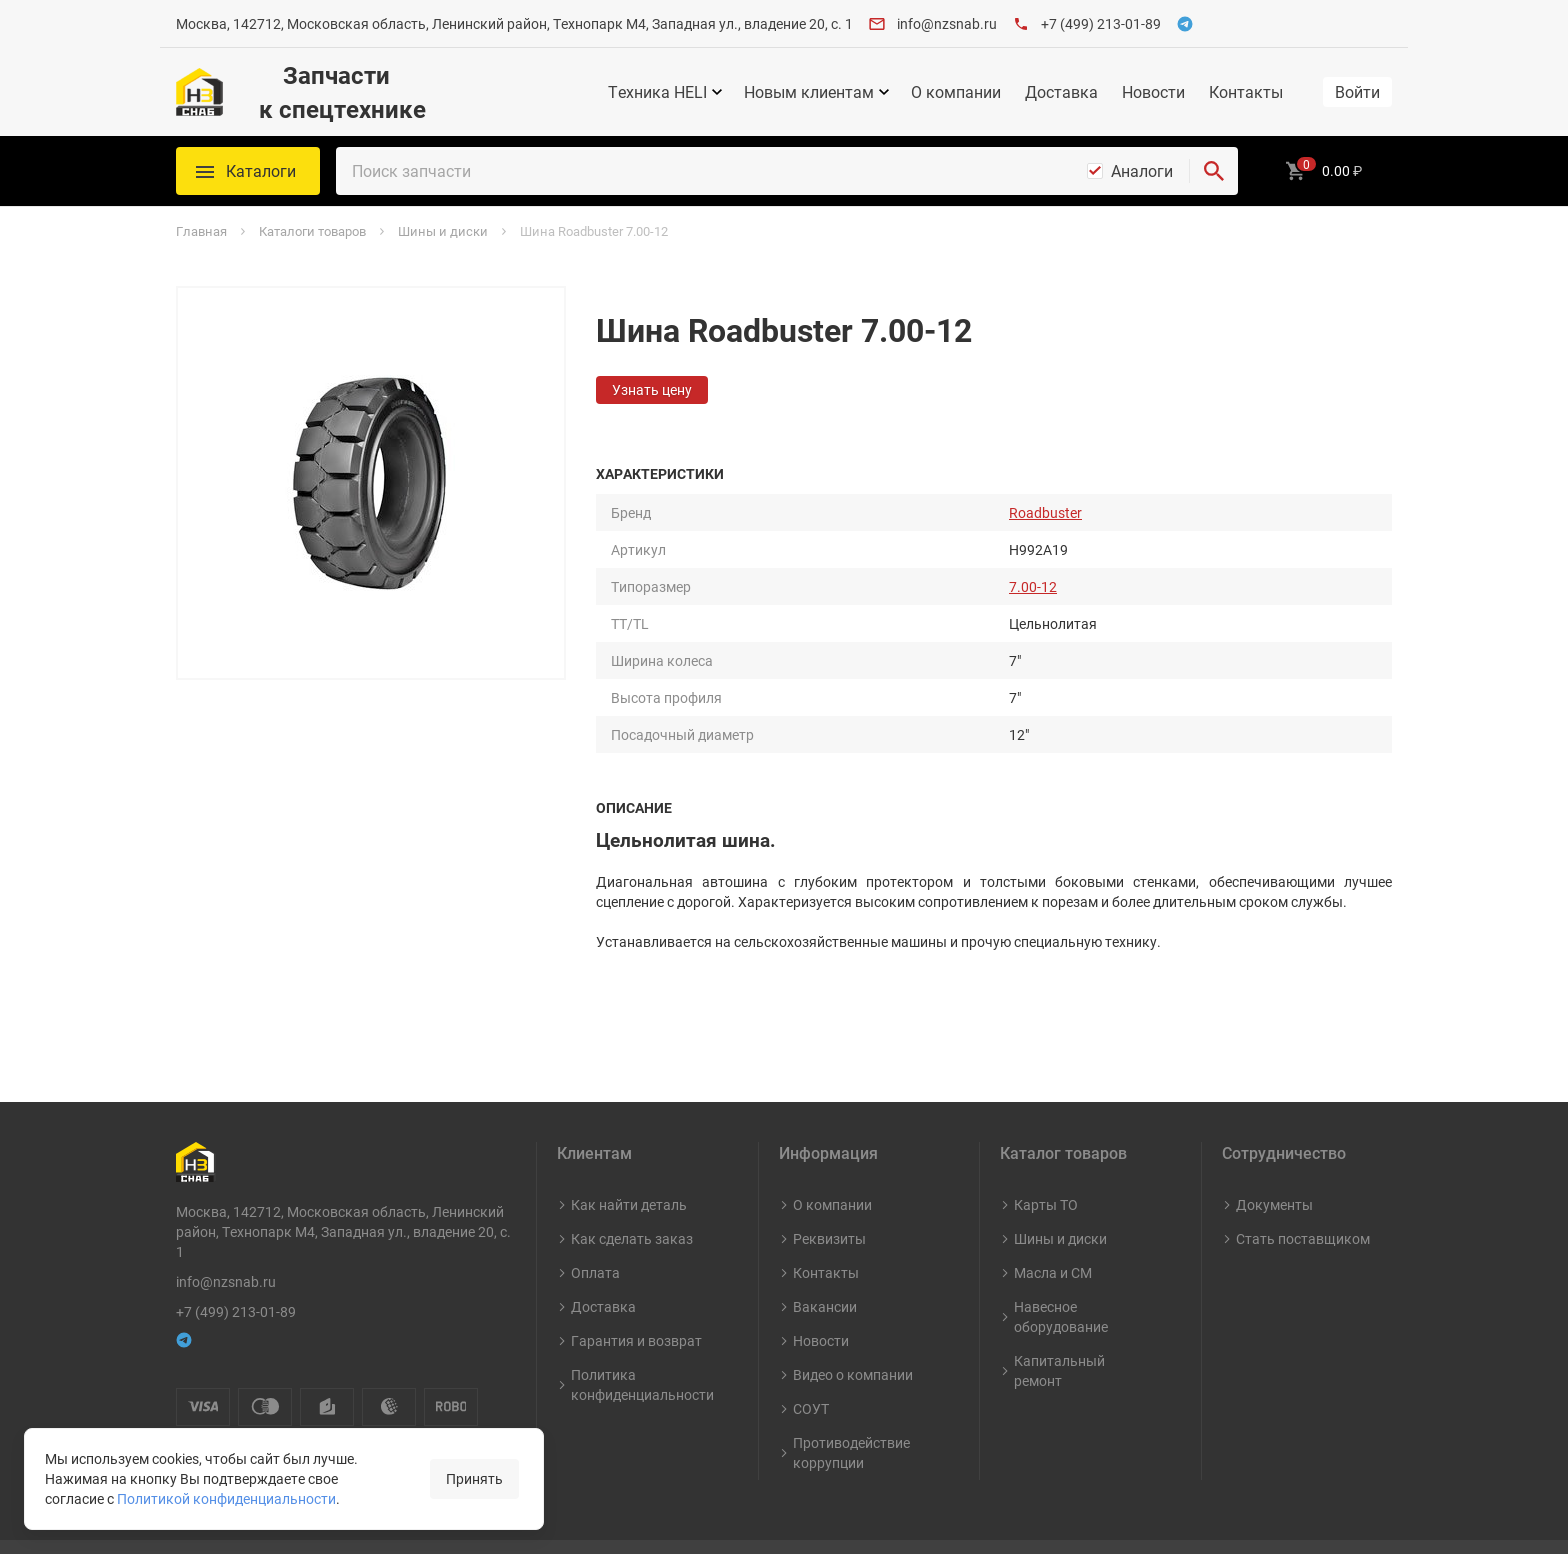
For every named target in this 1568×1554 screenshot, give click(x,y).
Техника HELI (657, 92)
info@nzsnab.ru (947, 23)
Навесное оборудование (1061, 1274)
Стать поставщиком (1303, 1196)
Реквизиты (829, 1196)
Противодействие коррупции (851, 1410)
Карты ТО (1046, 1162)
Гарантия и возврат (636, 1298)
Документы (1274, 1162)
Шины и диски (1060, 1196)
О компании (956, 92)
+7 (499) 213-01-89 (1101, 23)
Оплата (595, 1230)
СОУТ (811, 1366)
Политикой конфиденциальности (226, 1498)
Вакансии (825, 1264)
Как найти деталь (629, 1162)
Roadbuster (1045, 512)
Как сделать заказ (632, 1196)
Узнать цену (652, 389)
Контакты (1246, 92)
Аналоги (1142, 171)
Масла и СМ (1053, 1230)
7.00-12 (1033, 586)
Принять (474, 1478)
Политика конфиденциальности (642, 1342)
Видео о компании (853, 1332)
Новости (1153, 92)
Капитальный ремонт (1059, 1328)
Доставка (1061, 92)
